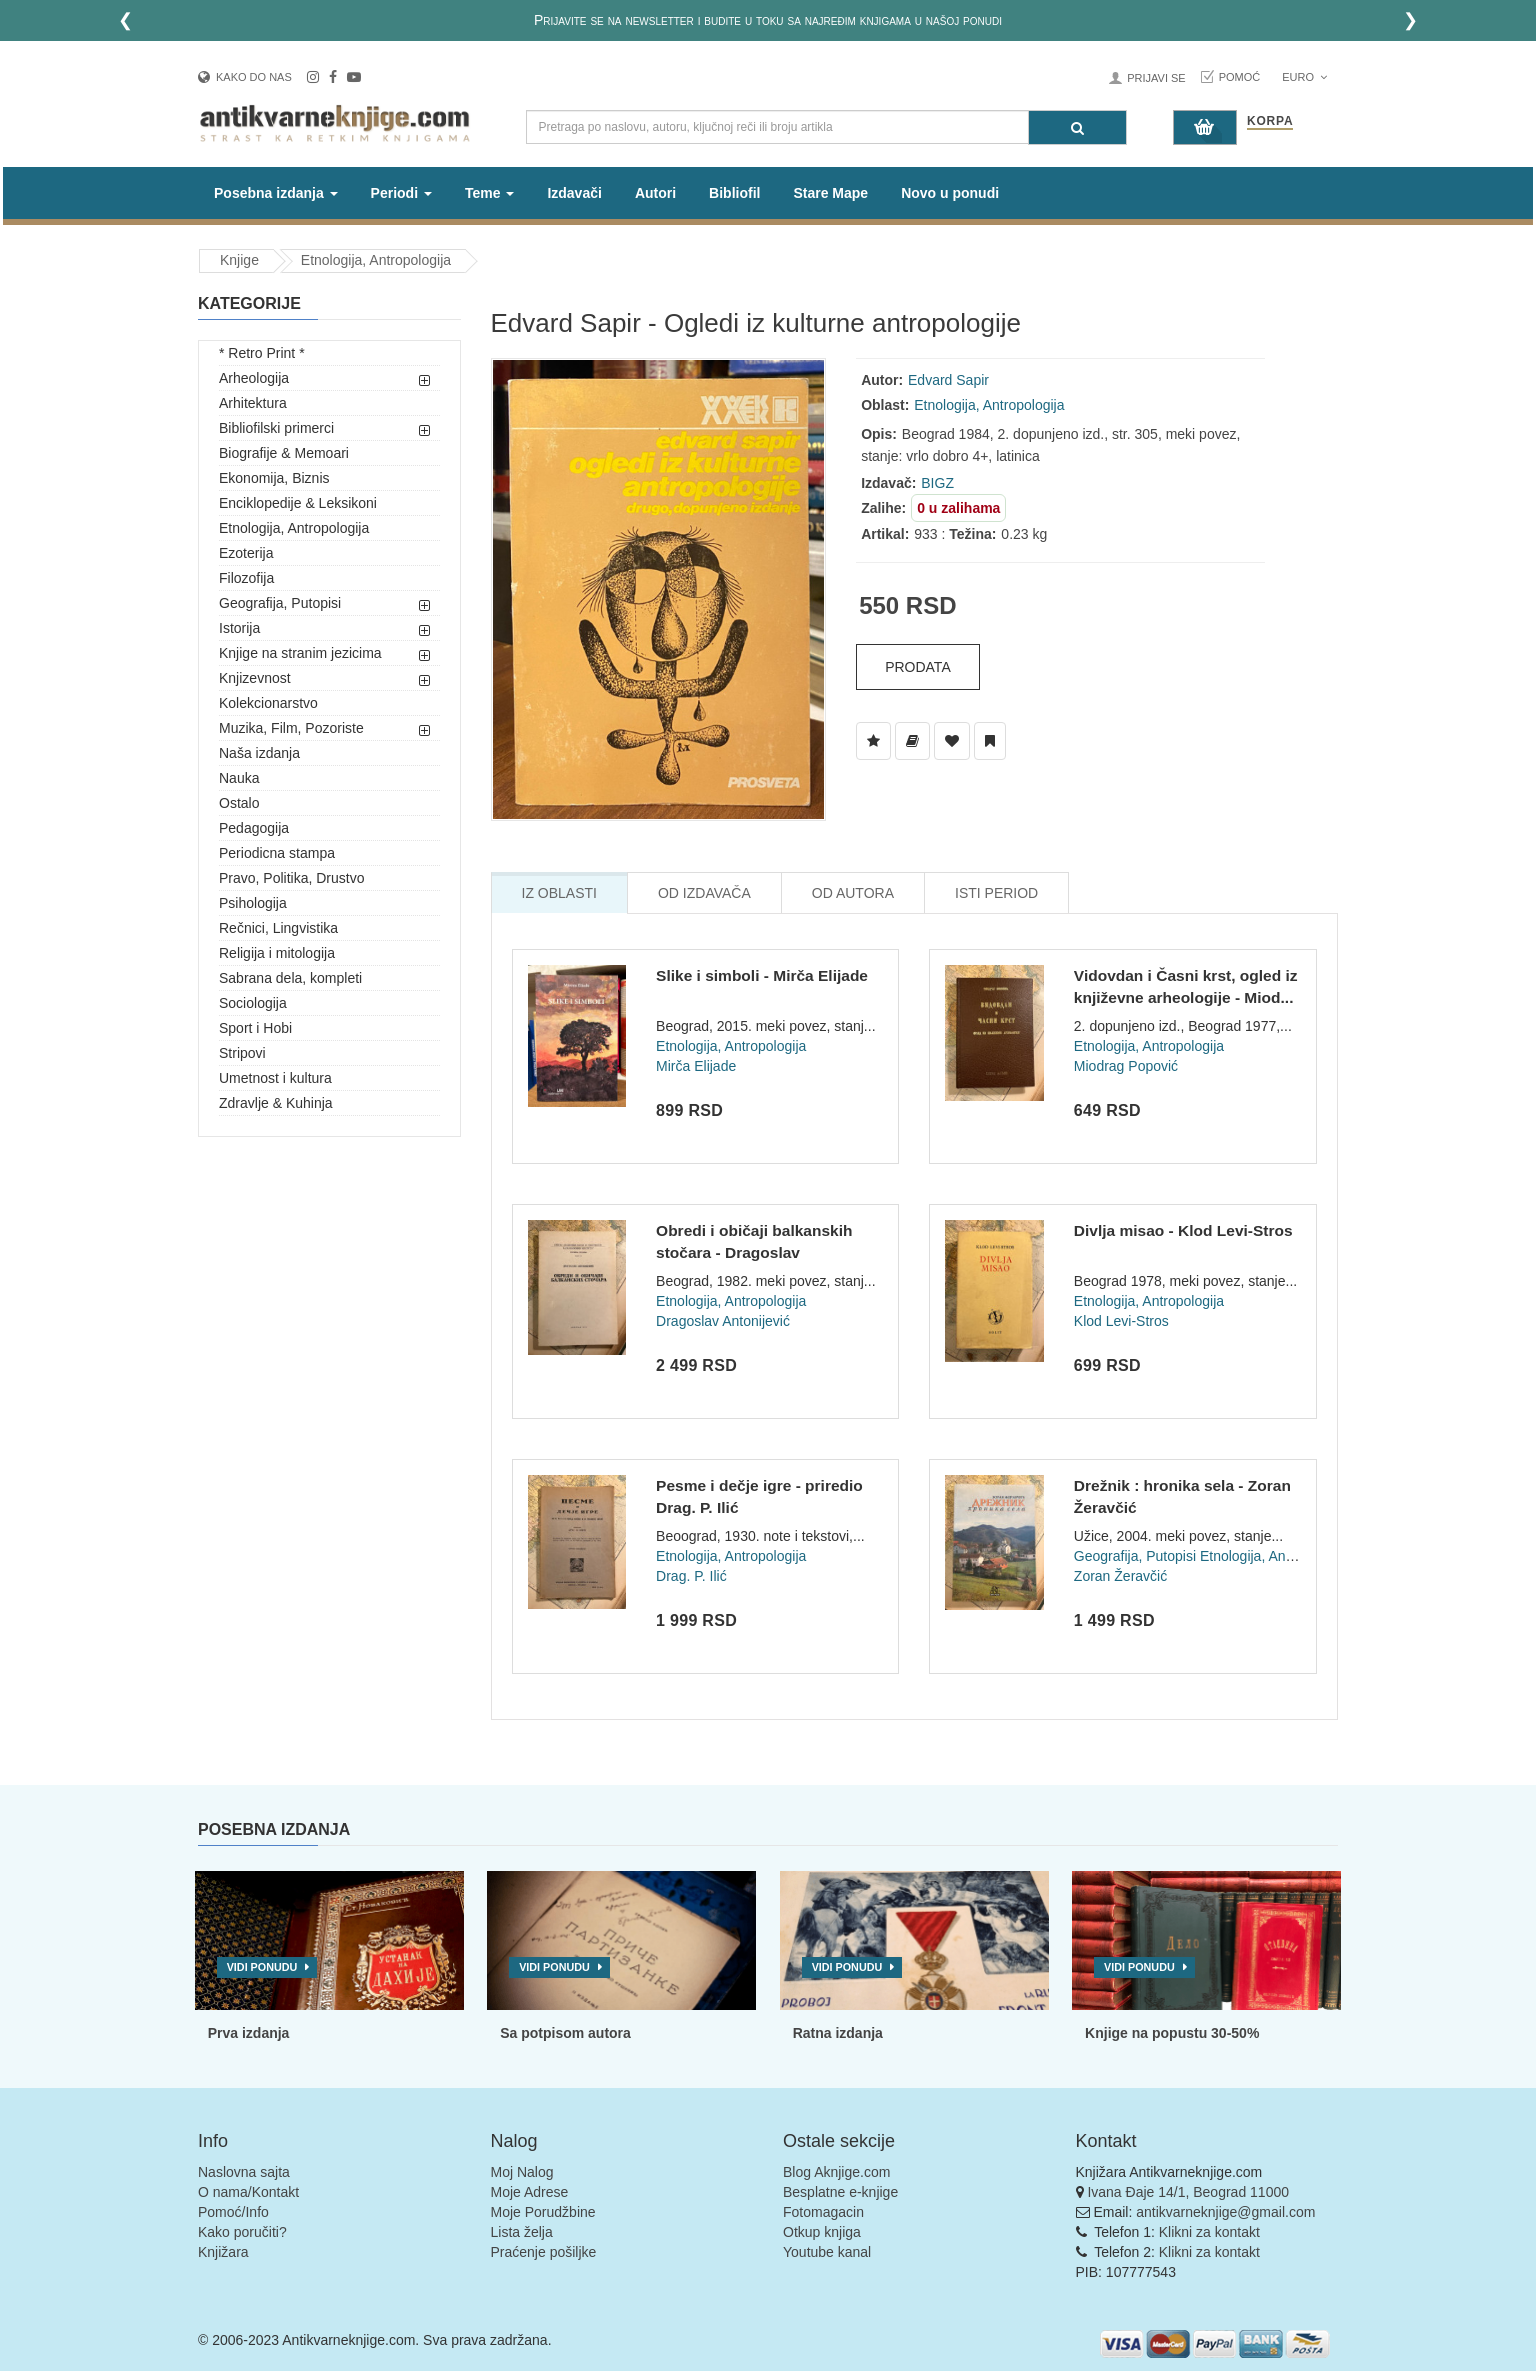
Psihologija (253, 903)
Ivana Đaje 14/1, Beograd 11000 (1188, 2192)
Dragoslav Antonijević (723, 1321)
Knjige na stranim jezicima (300, 653)
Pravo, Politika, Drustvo (292, 878)
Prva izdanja (249, 2033)
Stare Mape (830, 193)
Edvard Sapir (948, 380)
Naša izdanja (259, 753)
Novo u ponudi (950, 193)
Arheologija (254, 378)
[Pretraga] (1077, 127)
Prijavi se (1156, 78)
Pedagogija (254, 828)
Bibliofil (734, 193)
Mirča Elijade (696, 1066)
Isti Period (996, 893)
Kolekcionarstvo (268, 703)
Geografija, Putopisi (280, 603)
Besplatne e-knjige (840, 2192)
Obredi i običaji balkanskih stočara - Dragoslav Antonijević (754, 1252)
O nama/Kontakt (248, 2192)
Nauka (239, 778)
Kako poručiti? (242, 2232)
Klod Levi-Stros (1121, 1321)
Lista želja (522, 2232)
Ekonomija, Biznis (274, 478)
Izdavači (574, 193)
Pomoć (1240, 77)
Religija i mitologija (277, 953)
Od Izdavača (704, 893)
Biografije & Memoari (284, 453)
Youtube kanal (827, 2252)
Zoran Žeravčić (1120, 1576)
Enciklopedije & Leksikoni (298, 503)
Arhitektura (253, 403)
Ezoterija (246, 553)
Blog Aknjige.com (836, 2172)
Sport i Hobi (255, 1028)
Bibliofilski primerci (276, 428)
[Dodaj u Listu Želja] (873, 741)
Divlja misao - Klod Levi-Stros (1183, 1230)
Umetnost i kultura (275, 1078)
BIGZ (937, 483)
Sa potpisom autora (565, 2033)
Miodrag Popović (1126, 1066)
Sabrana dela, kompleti (290, 978)
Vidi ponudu (262, 1967)
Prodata (918, 667)
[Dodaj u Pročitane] (990, 741)
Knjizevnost (255, 678)
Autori (655, 193)
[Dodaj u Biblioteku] (912, 741)
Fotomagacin (823, 2212)
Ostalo (239, 803)
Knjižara (223, 2252)
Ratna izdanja (838, 2033)
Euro (1304, 77)
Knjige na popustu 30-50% (1172, 2033)
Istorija (239, 628)
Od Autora (853, 893)
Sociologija (253, 1003)
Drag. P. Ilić (691, 1576)
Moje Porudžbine (543, 2212)
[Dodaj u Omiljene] (952, 741)
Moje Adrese (530, 2192)
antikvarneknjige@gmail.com (1225, 2212)
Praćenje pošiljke (544, 2252)
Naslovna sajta (244, 2172)
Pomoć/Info (233, 2212)
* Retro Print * (262, 353)
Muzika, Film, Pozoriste (291, 728)
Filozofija (246, 578)
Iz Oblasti (559, 893)
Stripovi (242, 1053)
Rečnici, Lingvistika (278, 928)
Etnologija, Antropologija (376, 260)
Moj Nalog (522, 2172)
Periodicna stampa (277, 853)
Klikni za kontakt (1209, 2232)
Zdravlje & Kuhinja (276, 1103)
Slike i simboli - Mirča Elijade (762, 975)
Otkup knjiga (822, 2232)
